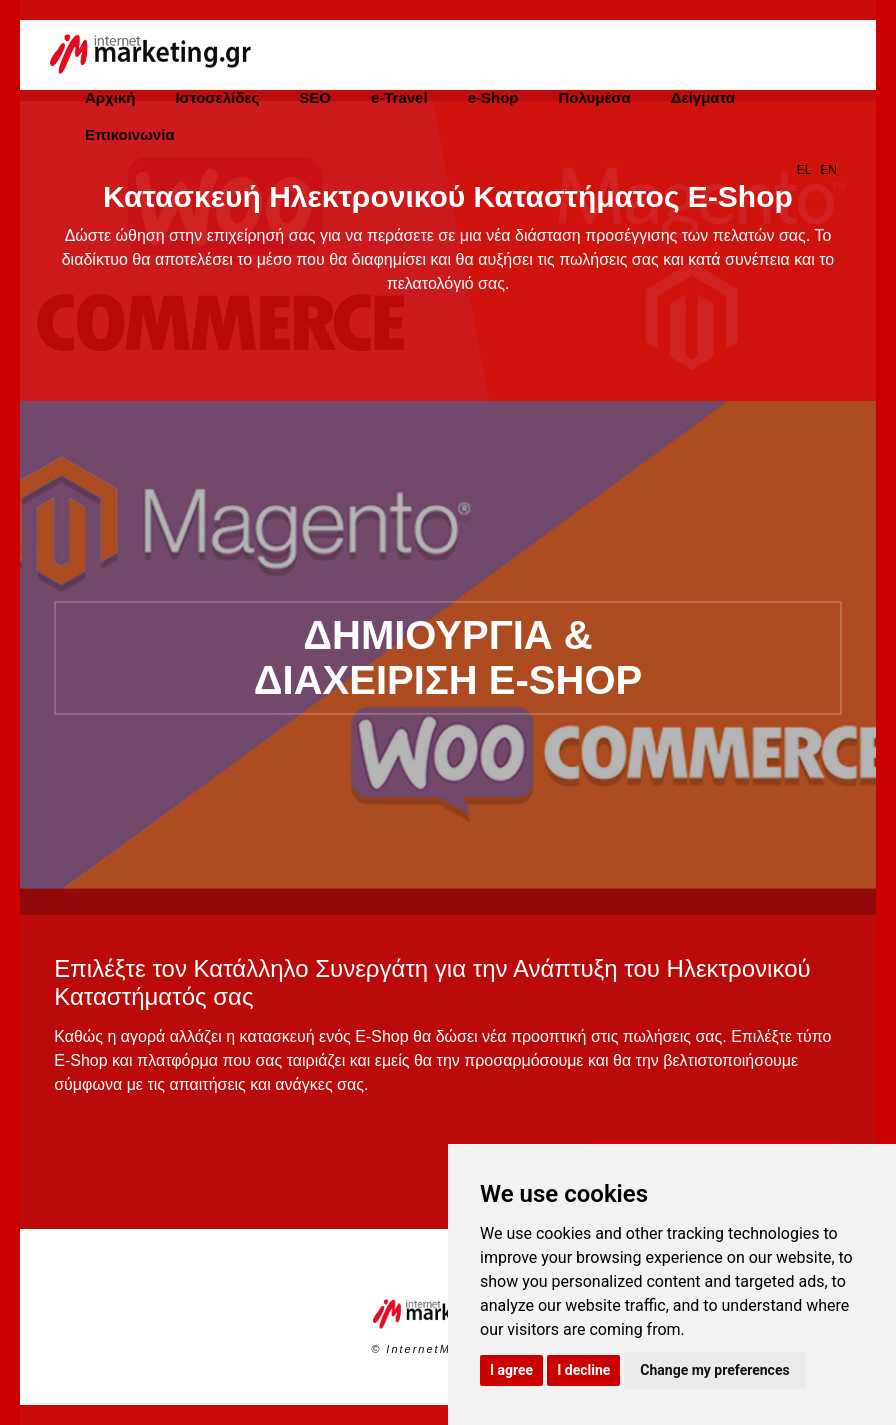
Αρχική (110, 97)
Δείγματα (703, 97)
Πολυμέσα (594, 97)
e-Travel (399, 97)
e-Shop (493, 97)
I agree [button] (511, 1370)
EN (828, 170)
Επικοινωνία (130, 134)
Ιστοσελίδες (217, 97)
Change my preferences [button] (714, 1370)
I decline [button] (583, 1370)
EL (804, 170)
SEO (315, 97)
